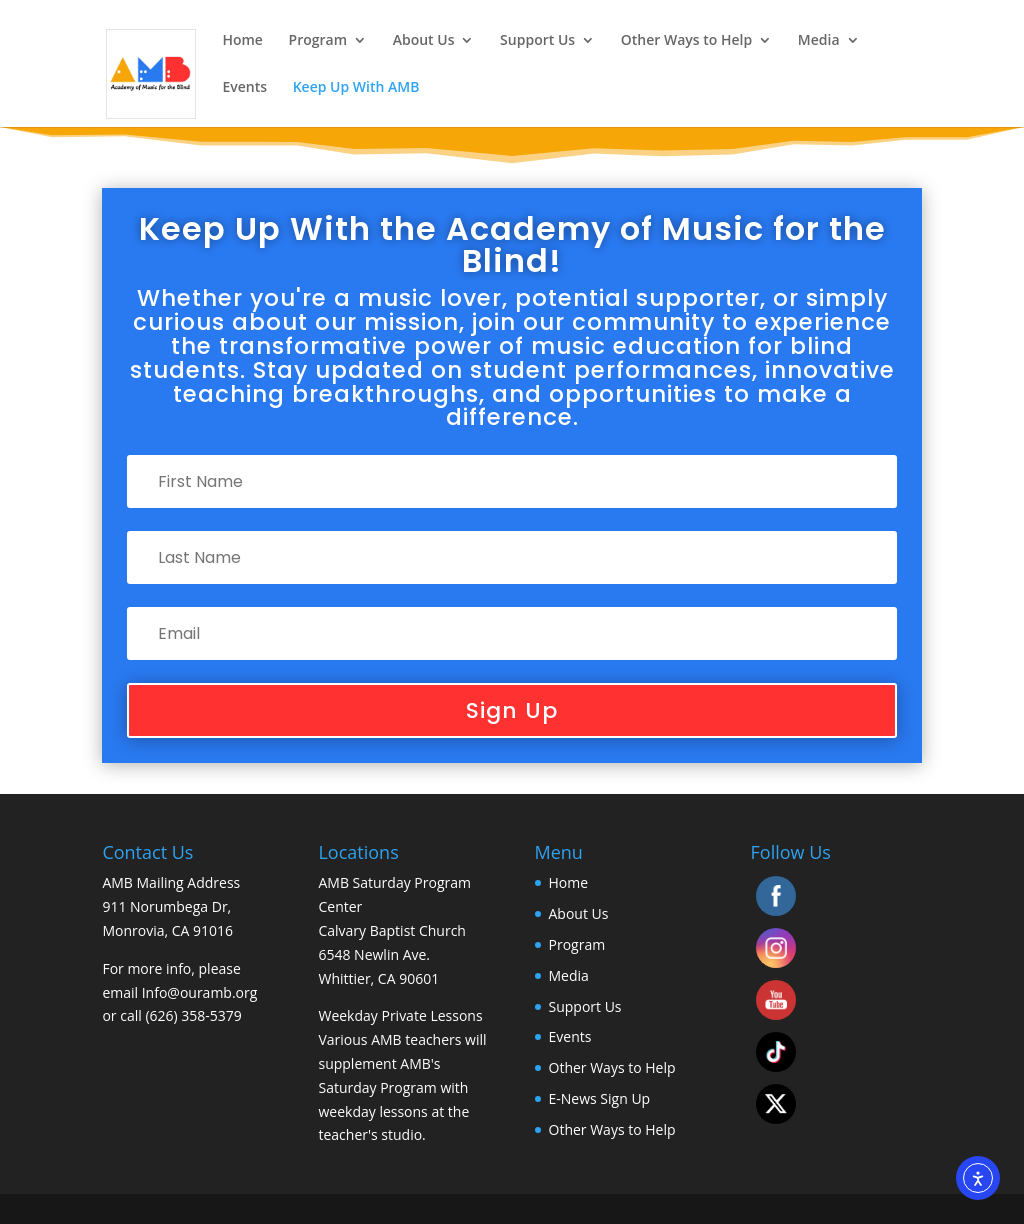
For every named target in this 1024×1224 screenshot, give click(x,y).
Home (242, 41)
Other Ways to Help (686, 41)
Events (244, 88)
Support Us (537, 41)
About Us (424, 41)
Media (819, 41)
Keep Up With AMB (356, 88)
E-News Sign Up (600, 1098)
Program (318, 41)
